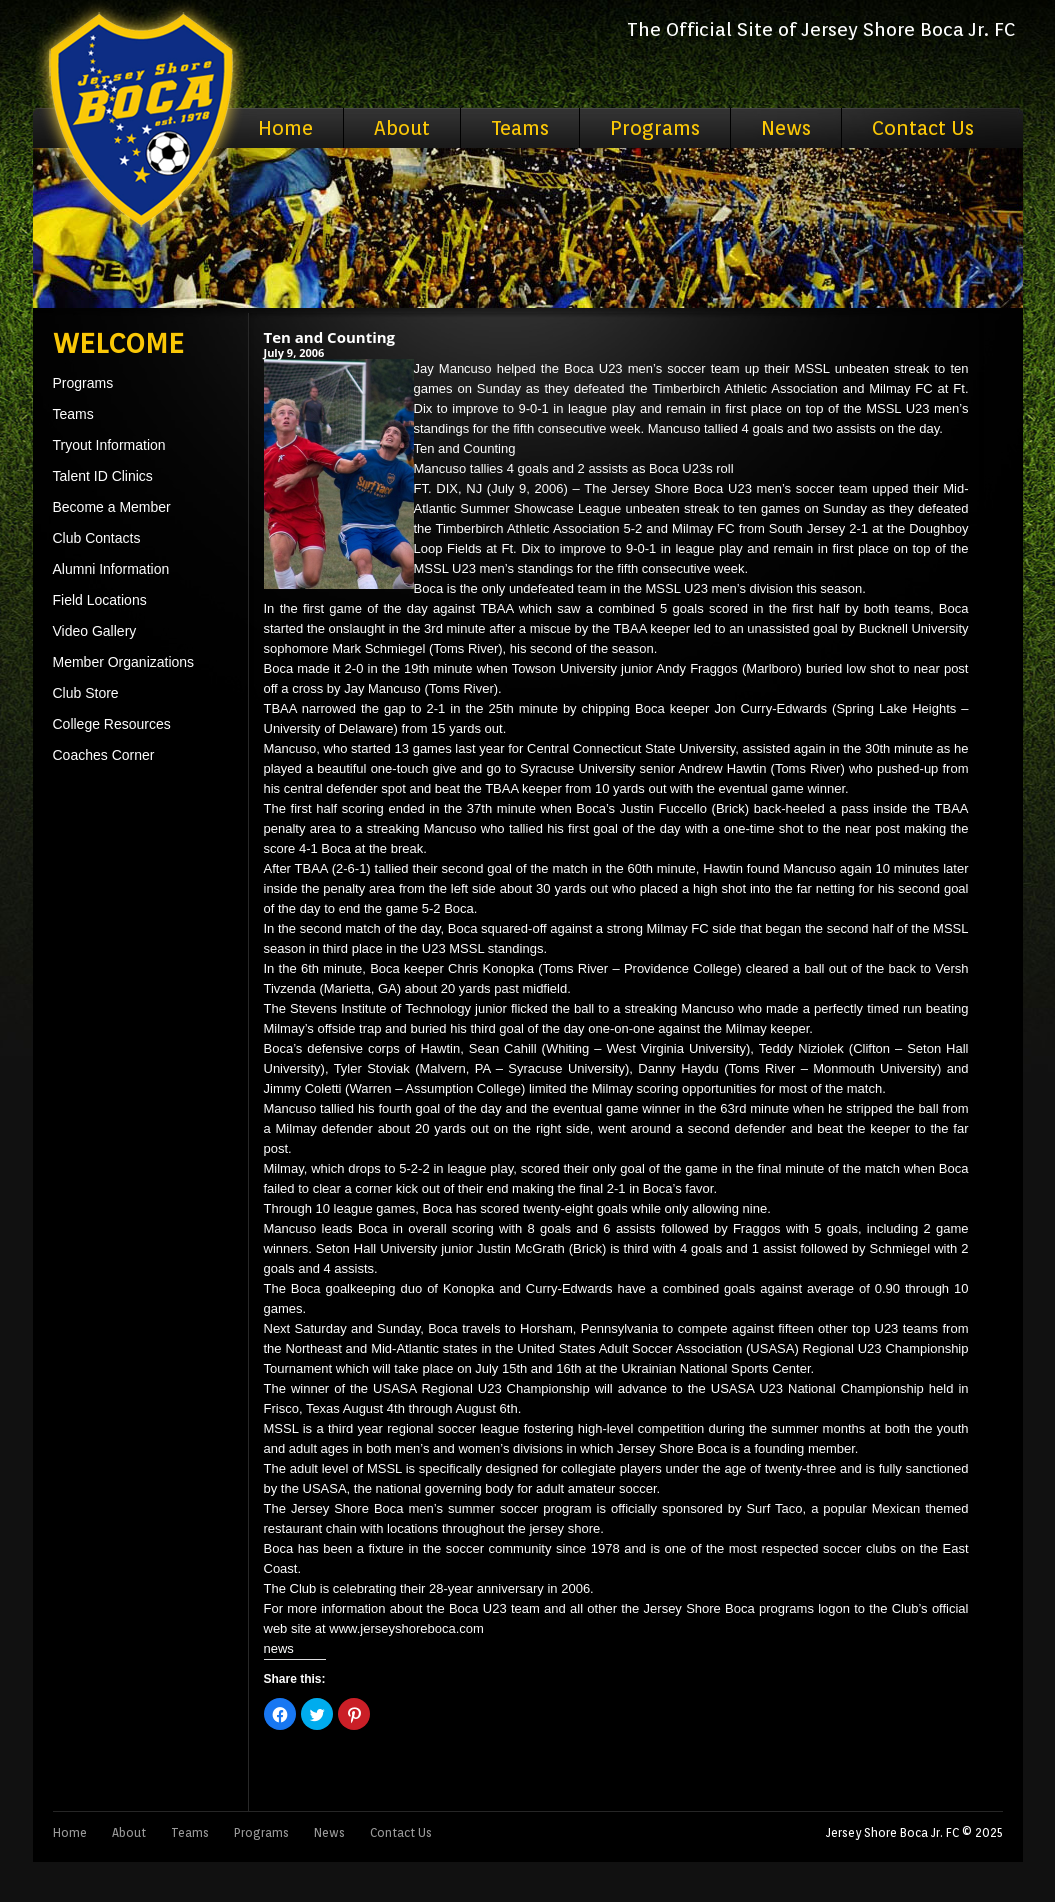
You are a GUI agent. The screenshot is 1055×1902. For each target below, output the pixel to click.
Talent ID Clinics (103, 476)
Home (285, 128)
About (402, 128)
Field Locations (100, 600)
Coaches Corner (104, 755)
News (786, 128)
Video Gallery (95, 631)
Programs (655, 128)
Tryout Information (109, 445)
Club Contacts (97, 538)
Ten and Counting (330, 337)
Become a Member (112, 507)
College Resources (112, 724)
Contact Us (923, 128)
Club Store (86, 693)
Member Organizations (124, 662)
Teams (520, 128)
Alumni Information (111, 569)
